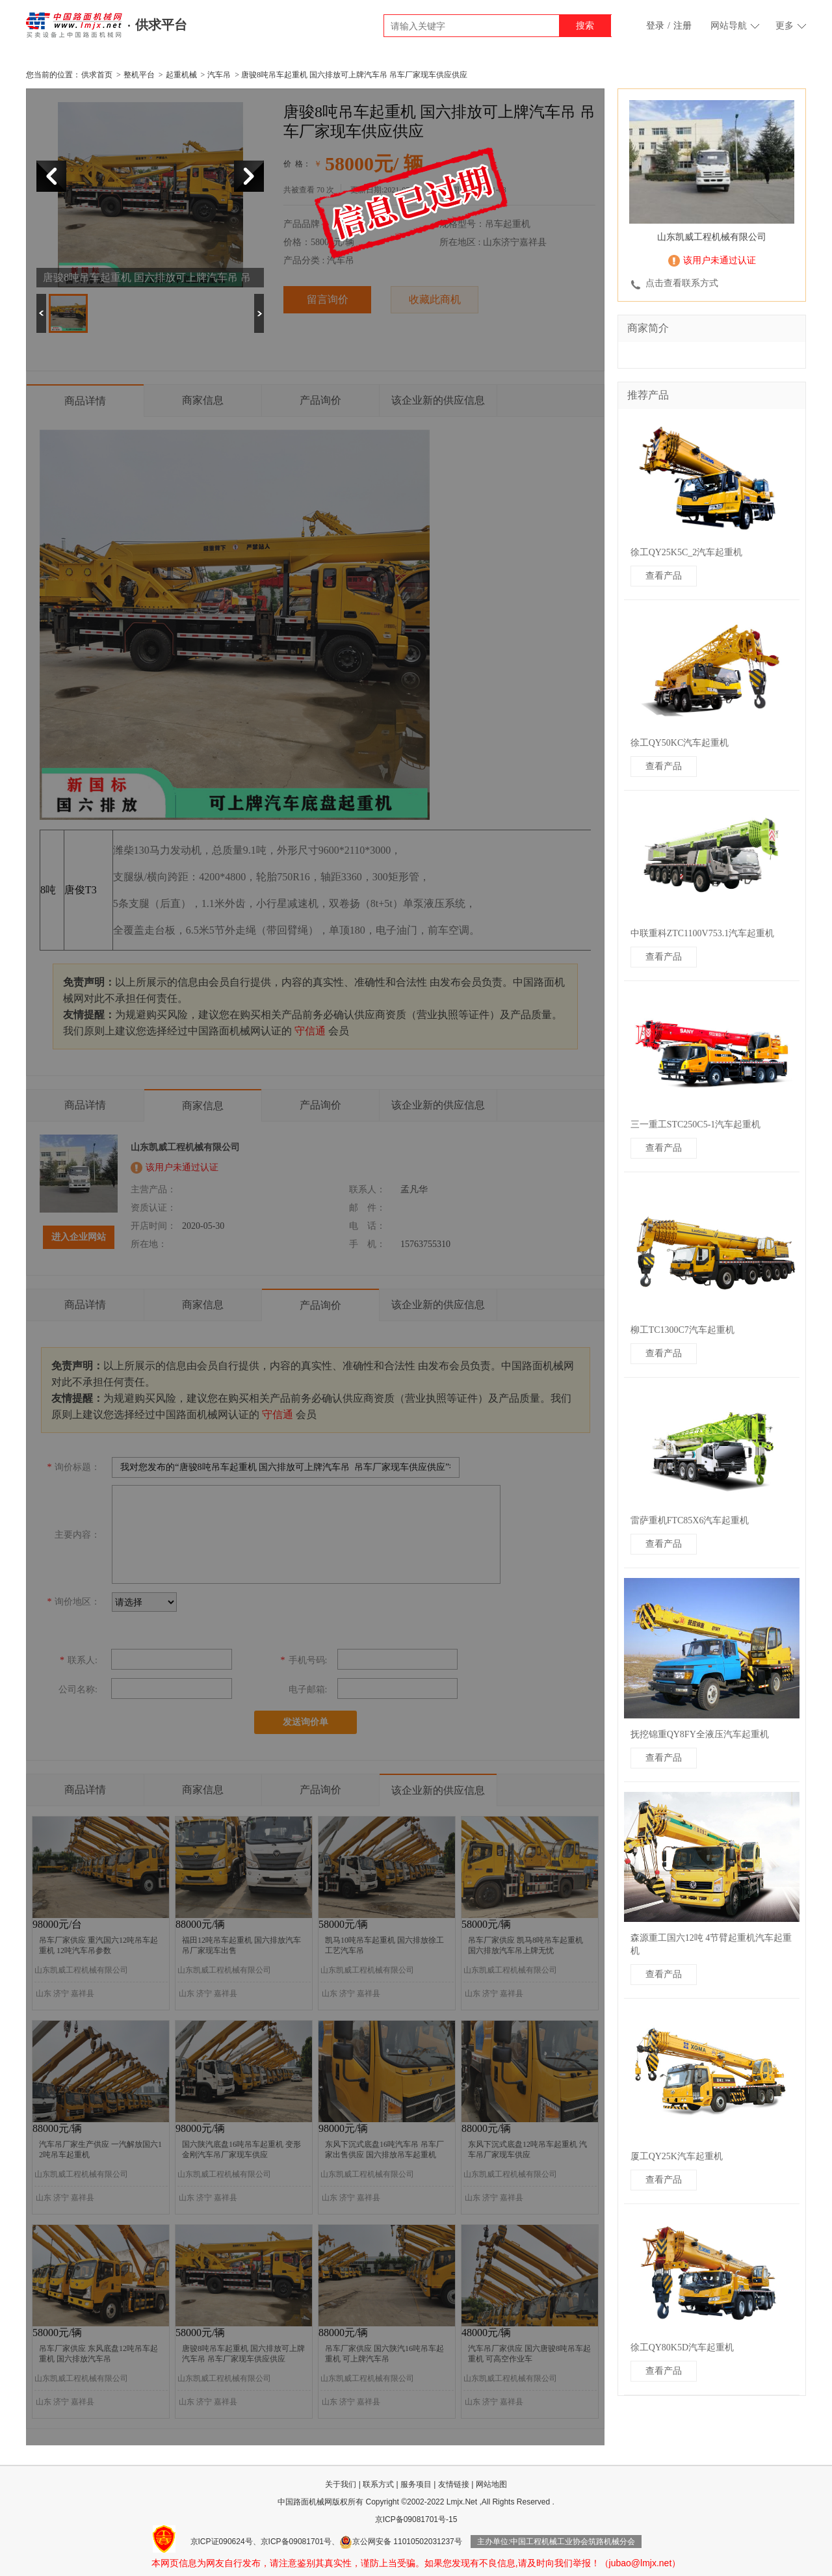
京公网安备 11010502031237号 (400, 2541)
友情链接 (453, 2484)
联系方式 (378, 2484)
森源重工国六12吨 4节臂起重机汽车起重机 (711, 1944)
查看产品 (663, 576)
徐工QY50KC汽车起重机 (679, 743)
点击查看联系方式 (681, 283)
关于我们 (340, 2484)
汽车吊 (219, 74)
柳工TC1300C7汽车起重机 (682, 1330)
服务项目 (416, 2484)
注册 (682, 26)
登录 (655, 26)
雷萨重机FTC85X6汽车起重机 (689, 1520)
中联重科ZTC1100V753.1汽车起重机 (702, 933)
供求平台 (161, 25)
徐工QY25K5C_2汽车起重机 (686, 552)
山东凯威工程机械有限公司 (711, 237)
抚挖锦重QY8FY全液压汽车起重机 (699, 1734)
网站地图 (491, 2484)
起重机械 (181, 74)
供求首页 (96, 74)
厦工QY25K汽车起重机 (676, 2156)
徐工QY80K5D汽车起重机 (682, 2347)
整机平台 (139, 74)
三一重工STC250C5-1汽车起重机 (695, 1124)
